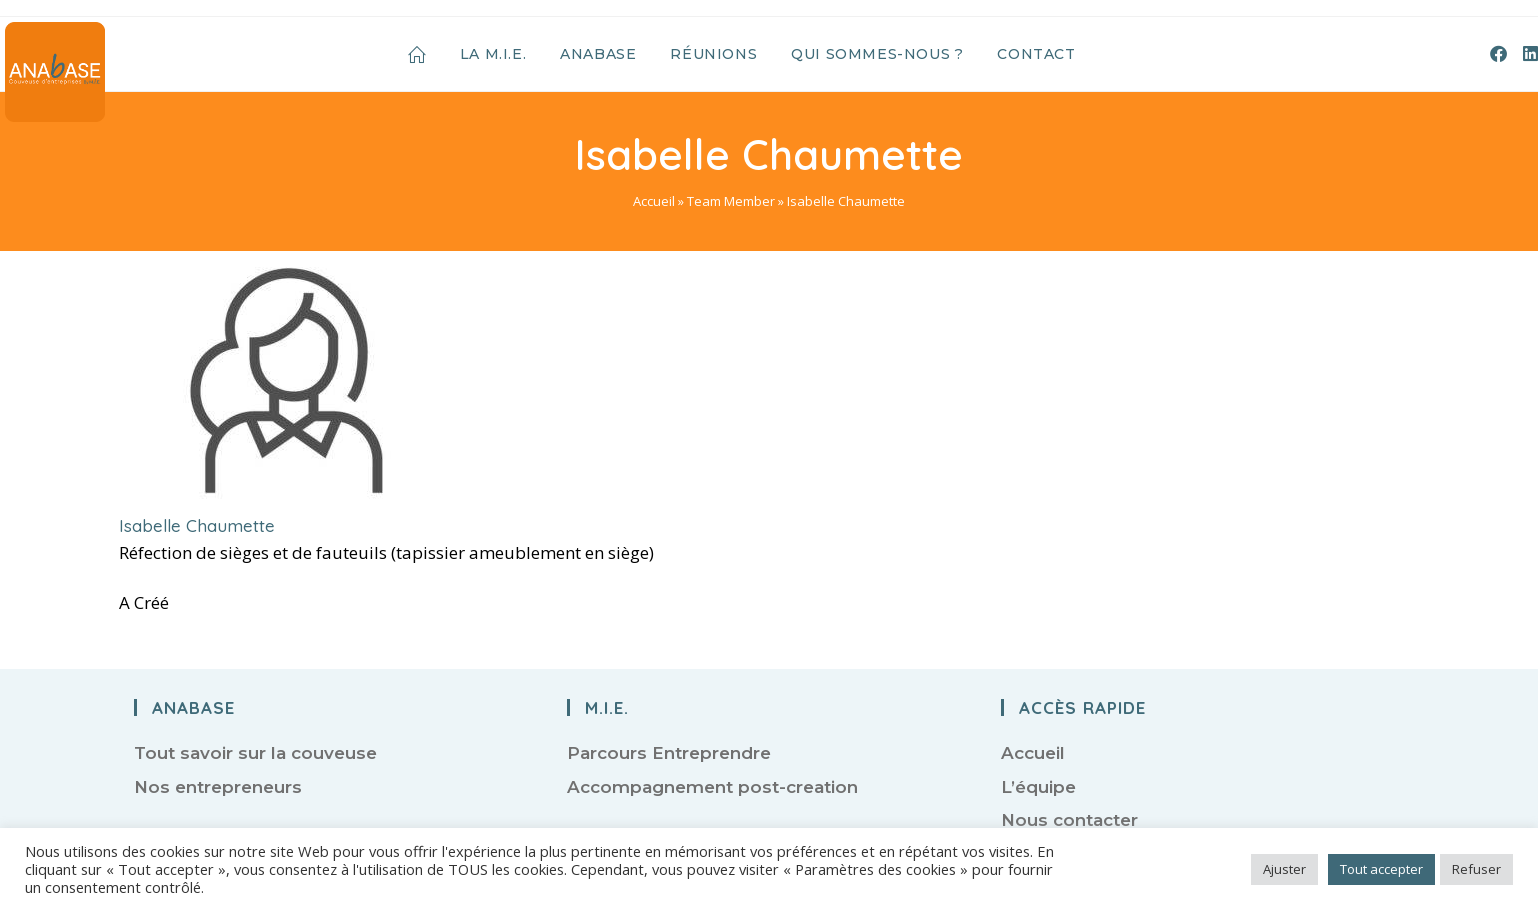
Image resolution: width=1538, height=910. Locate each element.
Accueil (654, 201)
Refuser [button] (1476, 869)
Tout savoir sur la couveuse (255, 753)
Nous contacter (1069, 820)
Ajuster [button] (1284, 869)
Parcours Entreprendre (669, 753)
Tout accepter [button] (1381, 869)
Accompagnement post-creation (712, 787)
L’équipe (1038, 787)
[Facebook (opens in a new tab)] (1498, 53)
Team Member (731, 201)
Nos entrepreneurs (218, 787)
